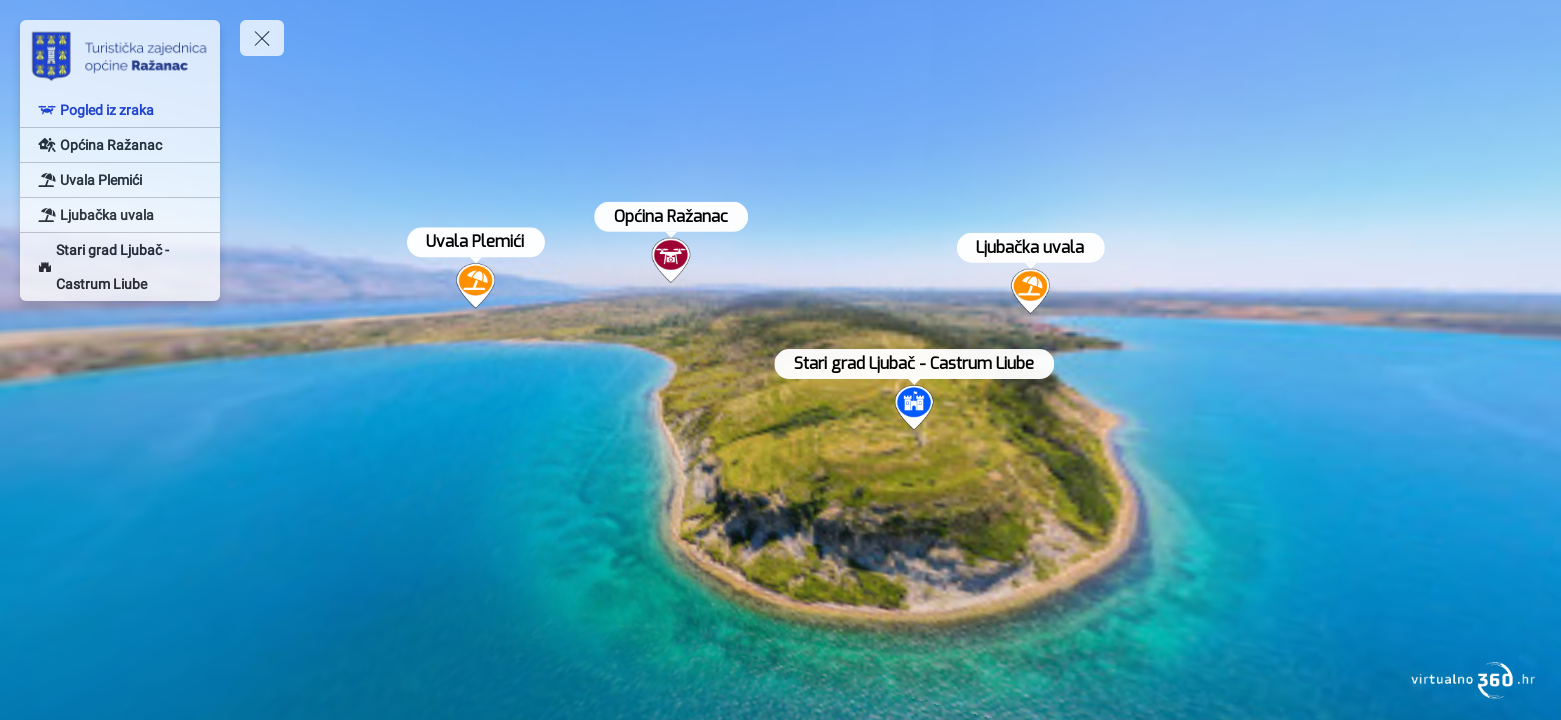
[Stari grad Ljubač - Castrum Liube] (120, 267)
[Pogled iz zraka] (120, 110)
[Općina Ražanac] (120, 145)
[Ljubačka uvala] (120, 215)
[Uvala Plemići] (120, 180)
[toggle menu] (262, 38)
